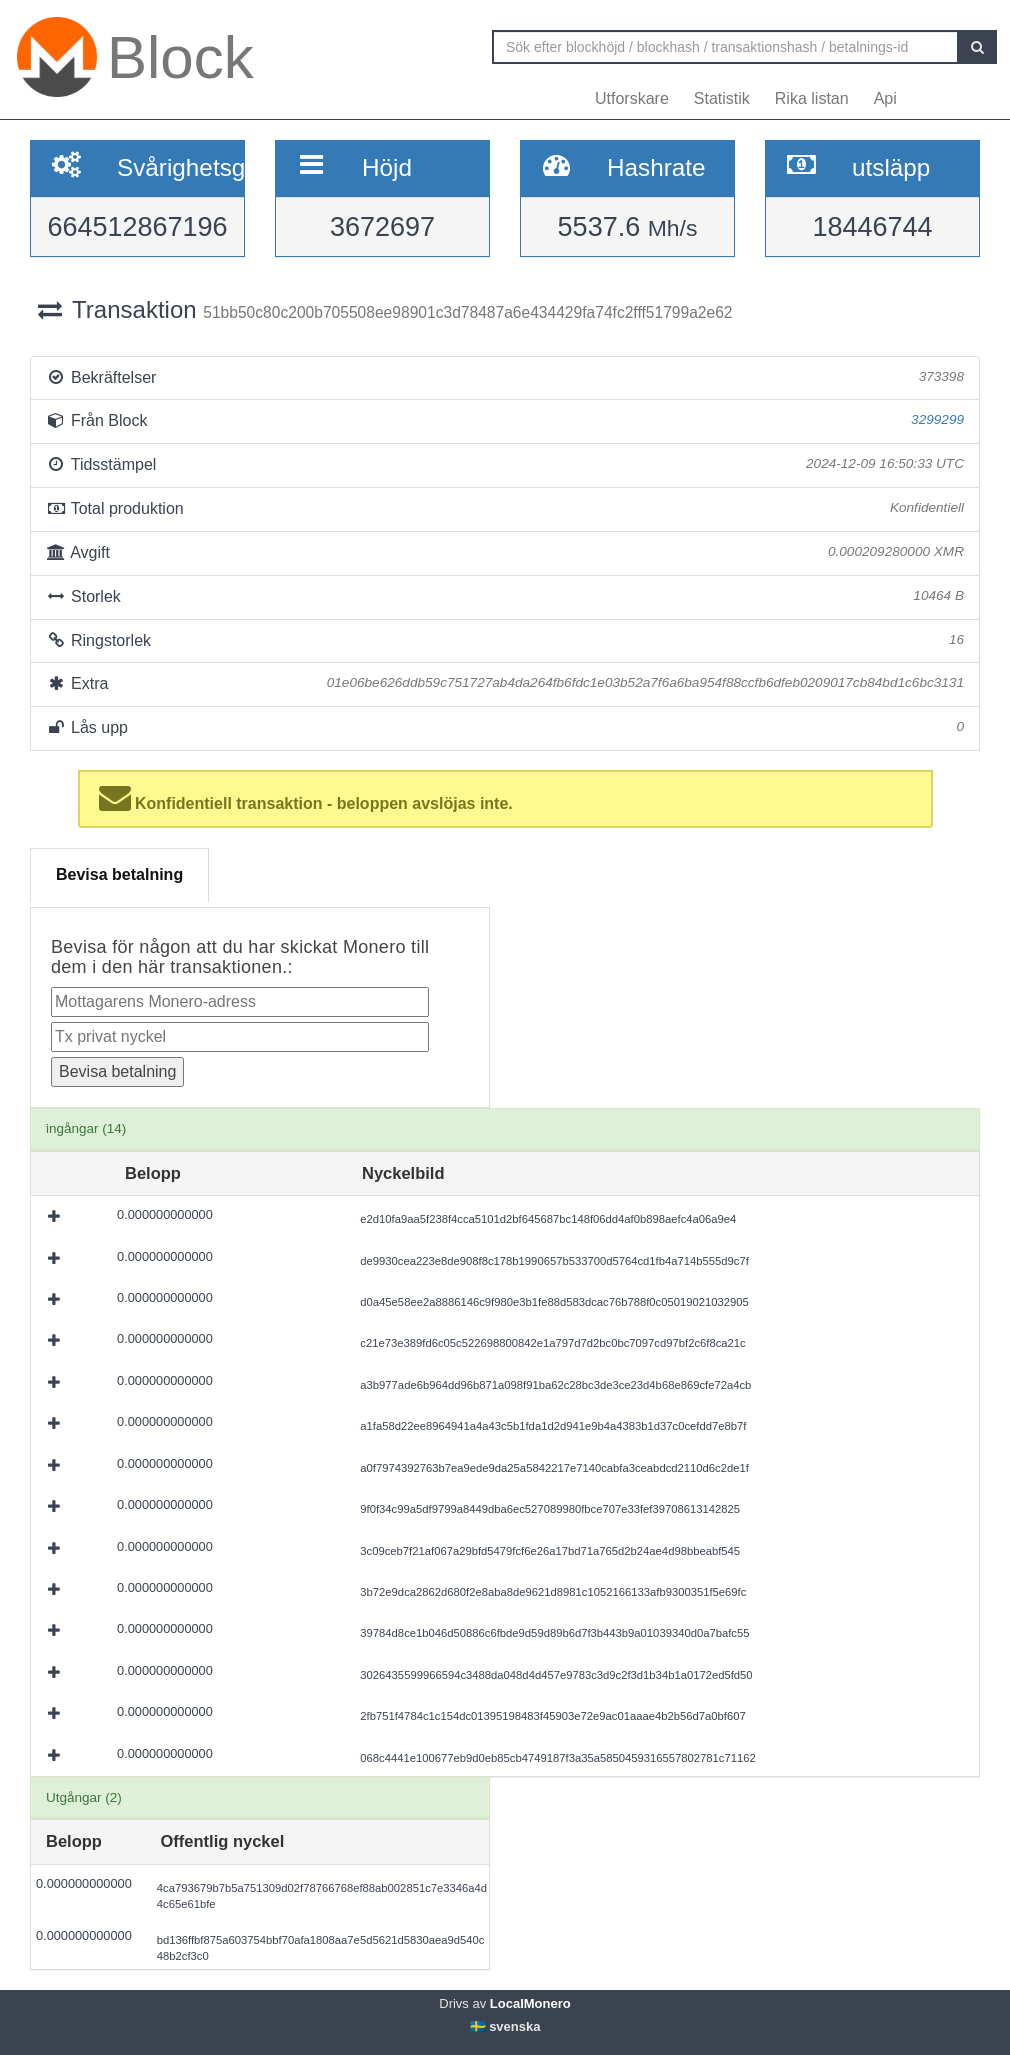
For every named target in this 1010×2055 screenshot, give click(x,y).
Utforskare (632, 98)
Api (885, 98)
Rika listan (812, 98)
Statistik (722, 98)
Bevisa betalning (119, 874)
